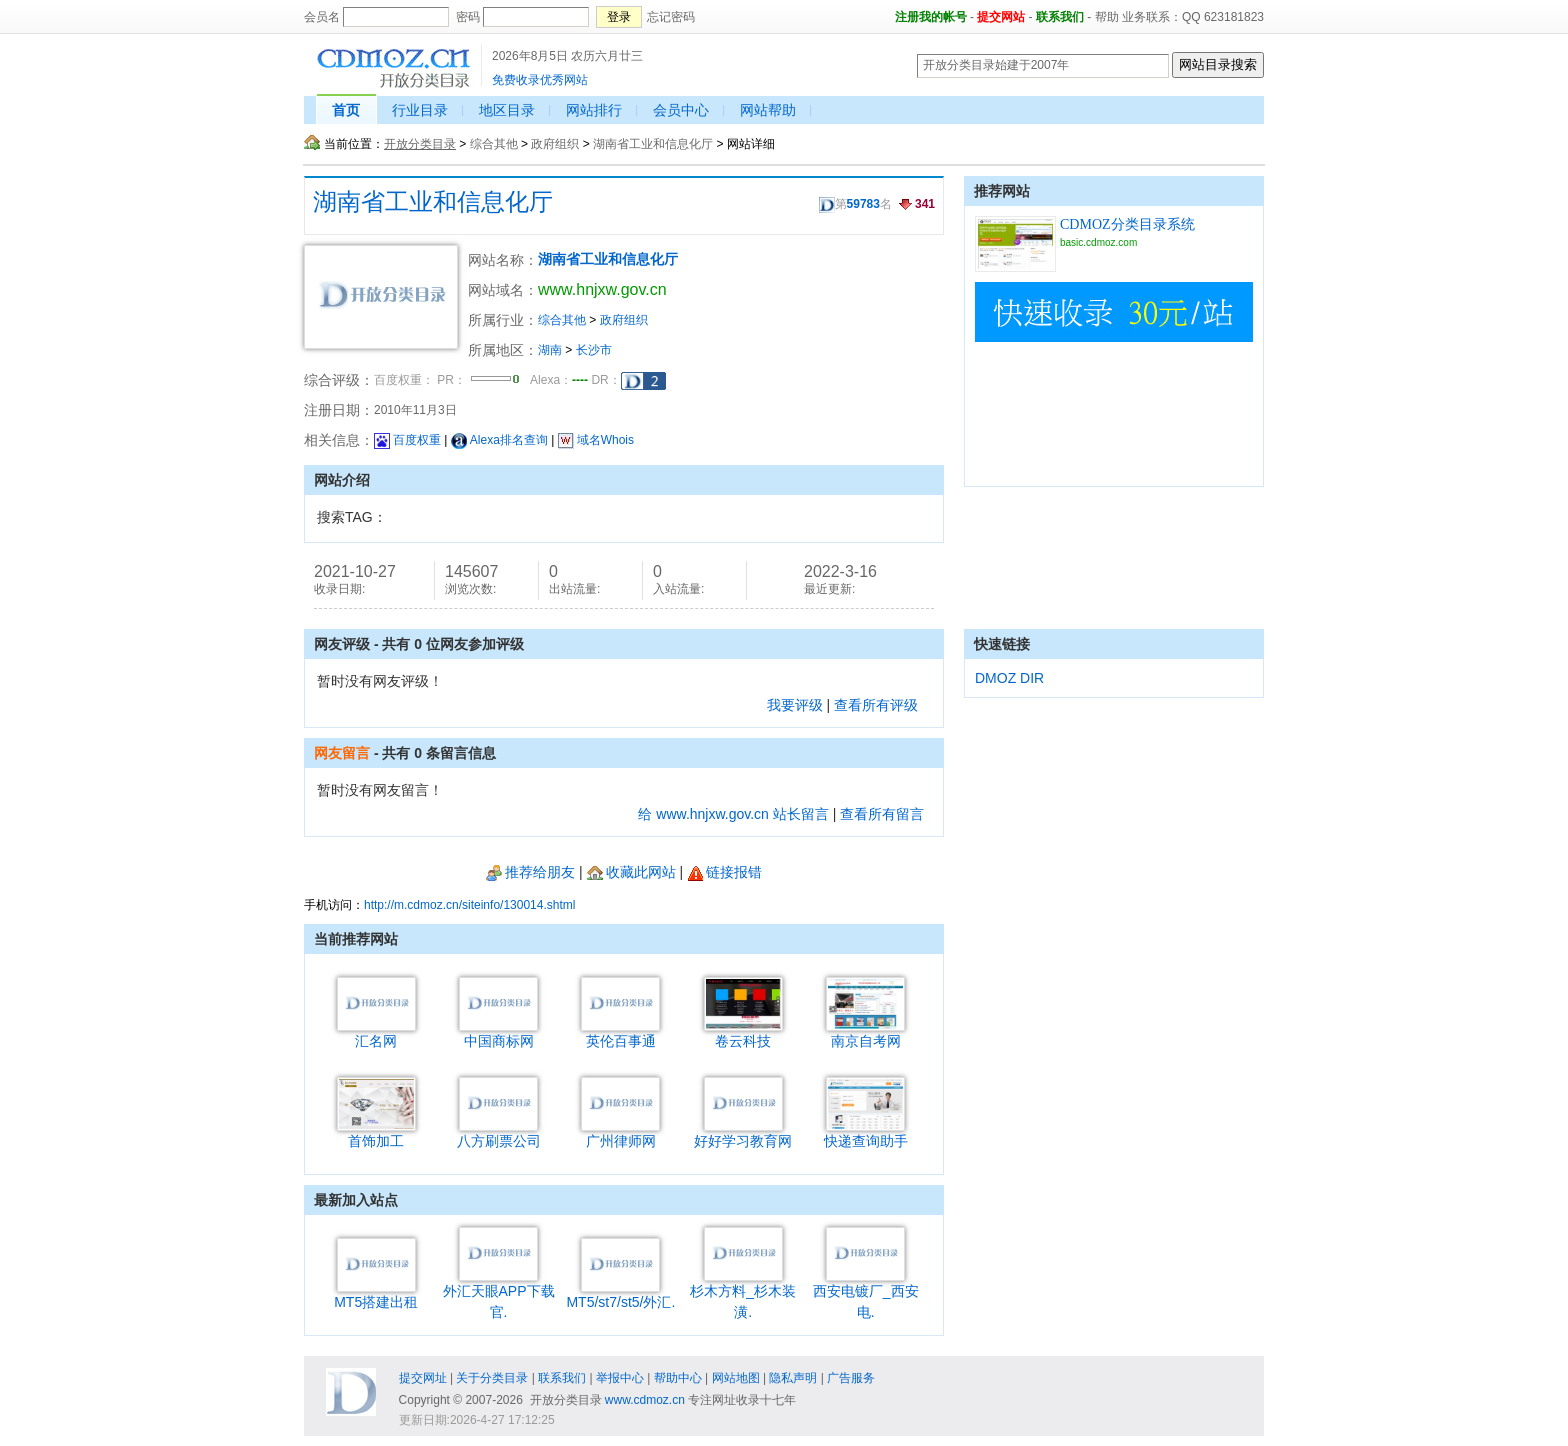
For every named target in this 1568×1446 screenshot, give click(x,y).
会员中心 (681, 110)
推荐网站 (1002, 191)
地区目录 (507, 110)
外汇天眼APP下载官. (499, 1294)
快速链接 (1002, 644)
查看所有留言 (882, 814)
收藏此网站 (631, 872)
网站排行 (594, 110)
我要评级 (795, 705)
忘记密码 (671, 17)
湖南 (550, 350)
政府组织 (555, 144)
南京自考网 (865, 1033)
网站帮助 (768, 110)
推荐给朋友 (530, 872)
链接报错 (724, 872)
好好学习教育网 (743, 1133)
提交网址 (423, 1378)
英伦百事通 (620, 1033)
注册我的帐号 (931, 17)
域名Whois (596, 440)
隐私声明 (793, 1378)
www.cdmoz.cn (645, 1400)
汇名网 (376, 1033)
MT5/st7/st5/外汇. (620, 1294)
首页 (346, 110)
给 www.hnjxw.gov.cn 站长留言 (733, 814)
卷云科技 (743, 1033)
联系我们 (1060, 17)
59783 (863, 204)
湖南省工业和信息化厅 (653, 144)
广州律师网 (620, 1133)
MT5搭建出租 (376, 1294)
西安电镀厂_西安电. (866, 1294)
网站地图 (736, 1378)
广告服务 (851, 1378)
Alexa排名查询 (499, 440)
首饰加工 (376, 1133)
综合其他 (494, 144)
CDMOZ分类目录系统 (1127, 224)
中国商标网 (498, 1033)
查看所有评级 (876, 705)
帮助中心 (678, 1378)
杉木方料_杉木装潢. (743, 1294)
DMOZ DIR (1009, 678)
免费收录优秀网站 (540, 80)
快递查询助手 (866, 1133)
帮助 (1107, 17)
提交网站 (1001, 17)
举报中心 (620, 1378)
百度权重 (407, 440)
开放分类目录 (420, 144)
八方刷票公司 (499, 1133)
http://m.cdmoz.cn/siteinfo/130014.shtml (469, 905)
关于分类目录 (492, 1378)
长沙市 (594, 350)
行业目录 (420, 110)
